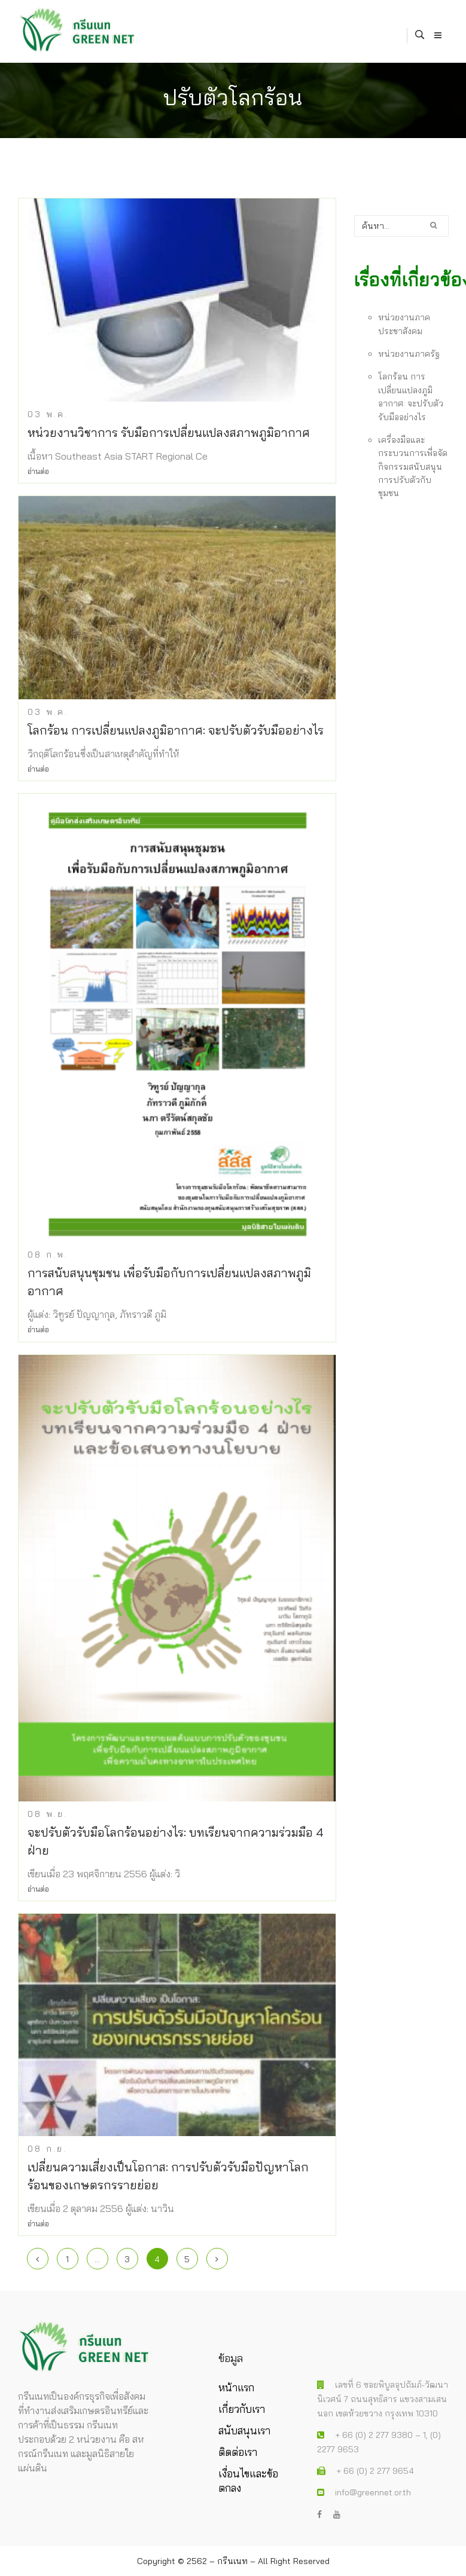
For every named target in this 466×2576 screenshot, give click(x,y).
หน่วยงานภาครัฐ (409, 353)
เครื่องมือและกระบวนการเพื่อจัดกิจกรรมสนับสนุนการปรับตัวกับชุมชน (412, 467)
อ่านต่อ (38, 471)
